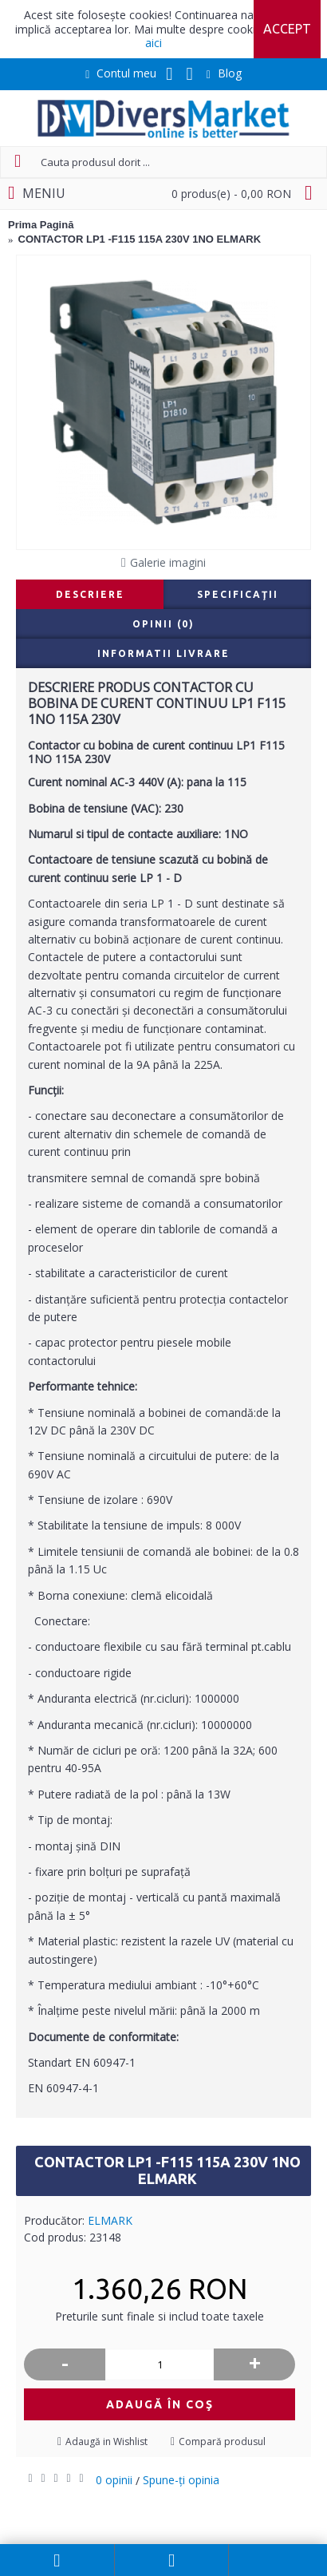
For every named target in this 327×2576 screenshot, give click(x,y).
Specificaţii (237, 594)
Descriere (90, 594)
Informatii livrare (163, 653)
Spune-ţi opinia (181, 2479)
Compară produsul (222, 2441)
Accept (287, 29)
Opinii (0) (163, 624)
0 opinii (114, 2479)
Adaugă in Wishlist (106, 2441)
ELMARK (110, 2220)
